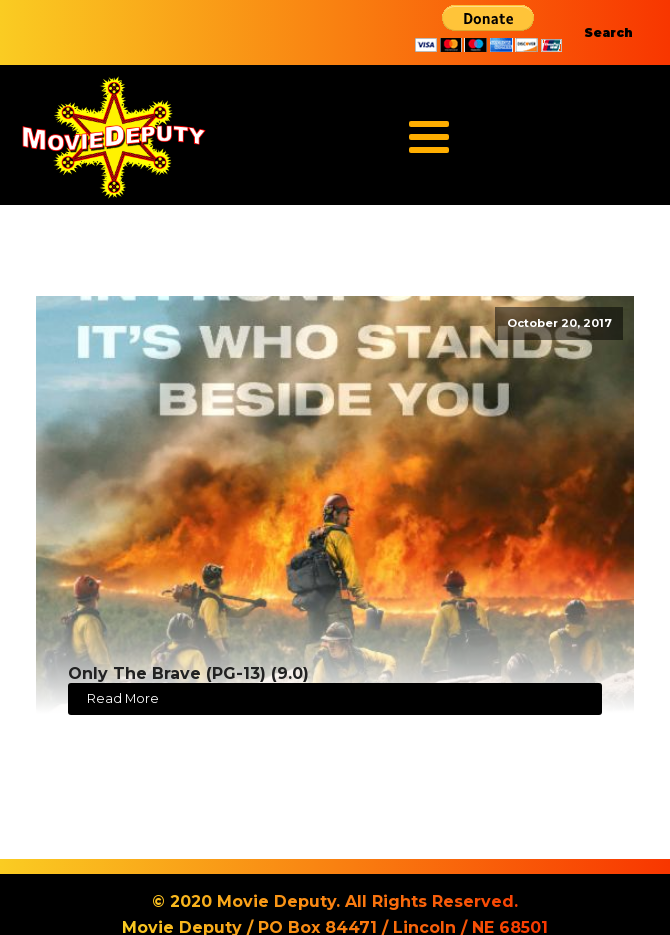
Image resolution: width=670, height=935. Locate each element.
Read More (123, 698)
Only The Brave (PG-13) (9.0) (188, 673)
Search (608, 32)
